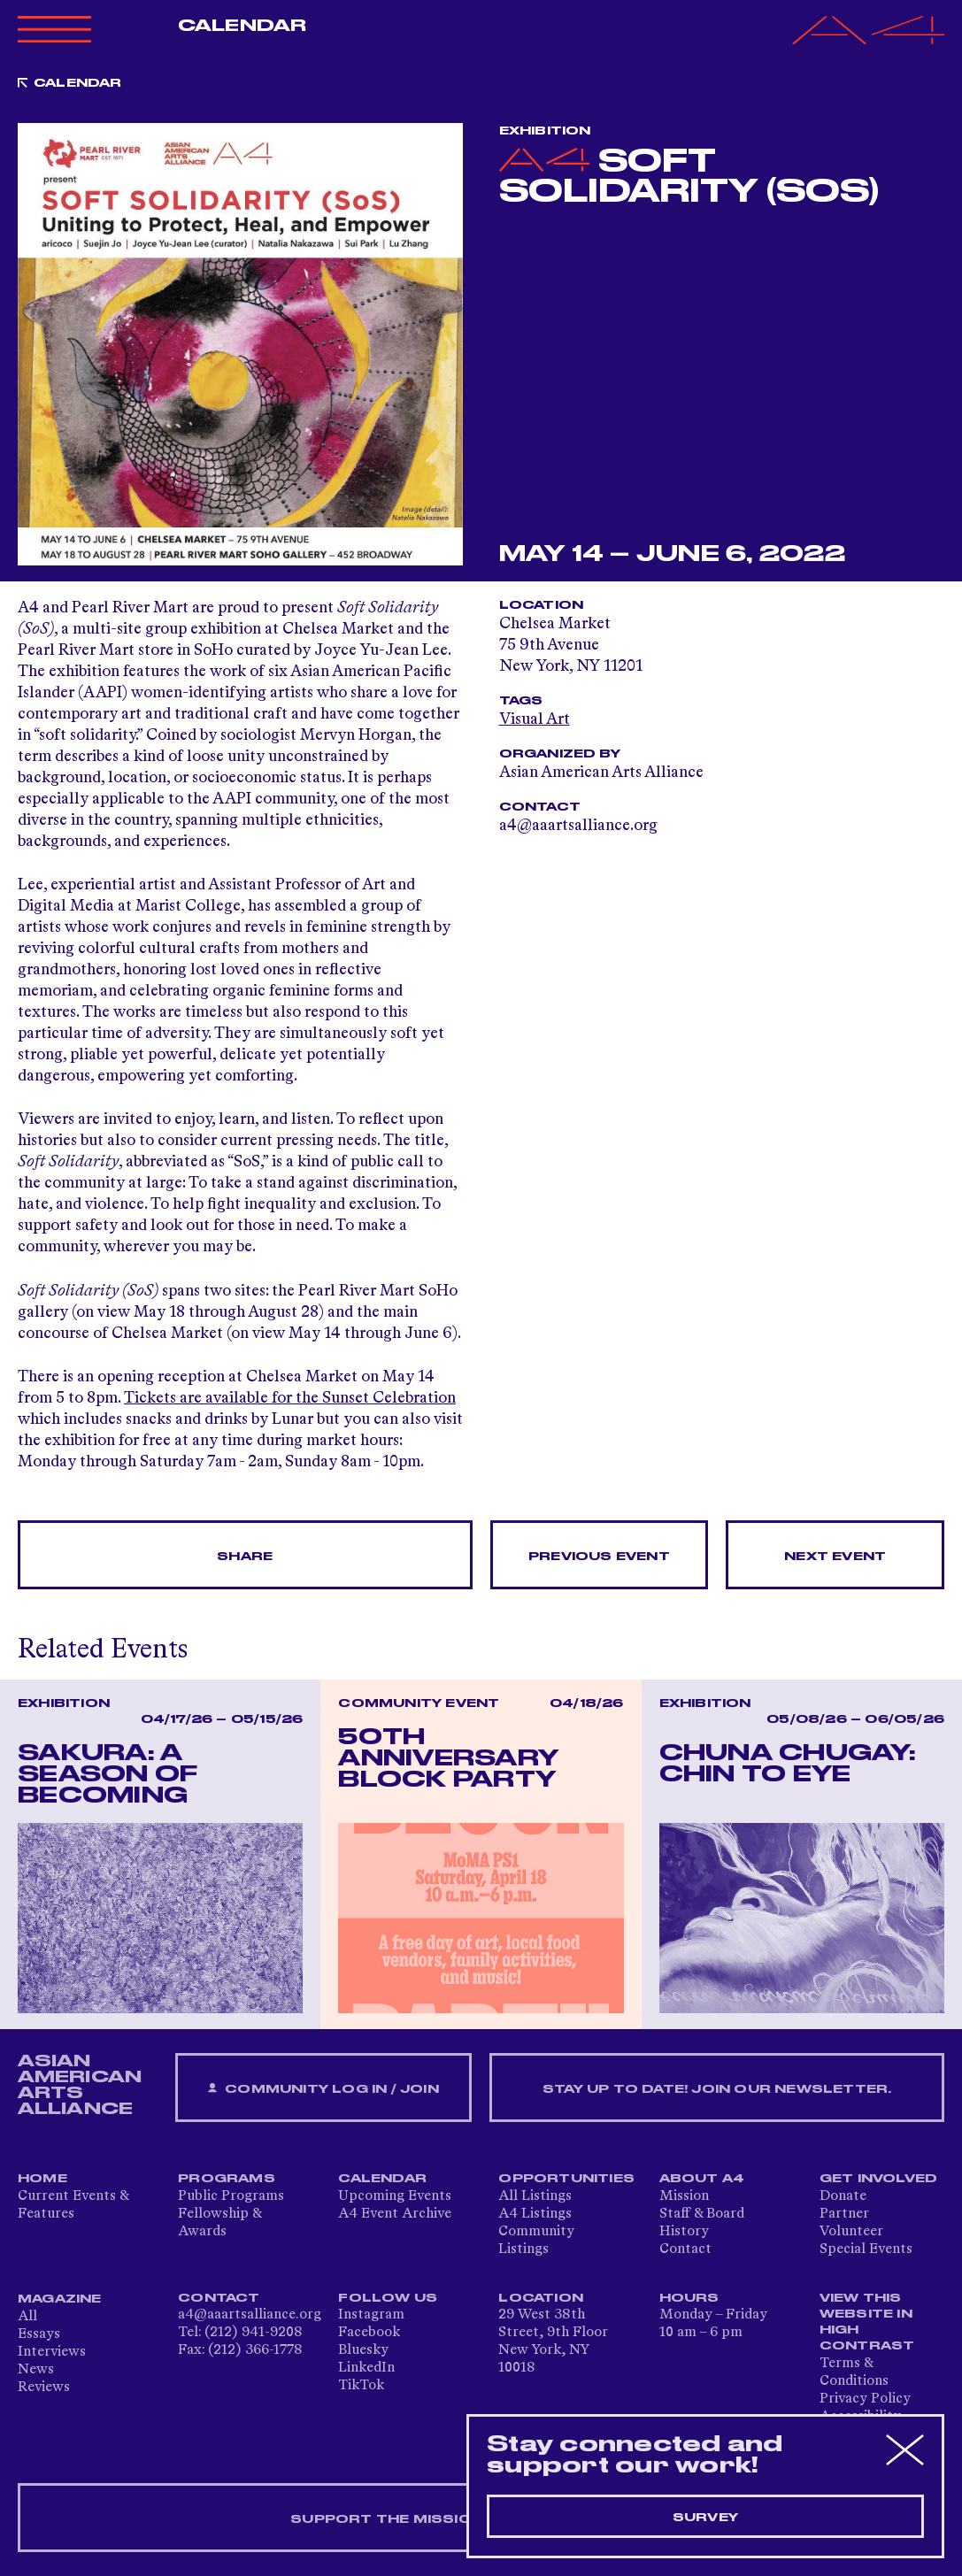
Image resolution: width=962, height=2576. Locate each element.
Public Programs (231, 2196)
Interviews (52, 2352)
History (684, 2232)
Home (42, 2178)
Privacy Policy (865, 2399)
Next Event (835, 1556)
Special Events (866, 2249)
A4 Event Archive (394, 2214)
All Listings (535, 2196)
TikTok (361, 2386)
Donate (843, 2196)
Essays (39, 2334)
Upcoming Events (394, 2196)
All (27, 2317)
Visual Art (534, 719)
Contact (685, 2249)
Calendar (242, 26)
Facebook (369, 2333)
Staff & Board (701, 2214)
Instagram (371, 2315)
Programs (226, 2178)
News (36, 2370)
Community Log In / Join (323, 2089)
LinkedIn (366, 2368)
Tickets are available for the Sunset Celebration (290, 1398)
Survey (705, 2517)
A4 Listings (535, 2214)
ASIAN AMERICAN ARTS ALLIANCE (80, 2085)
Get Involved (878, 2178)
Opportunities (566, 2178)
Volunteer (851, 2232)
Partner (844, 2214)
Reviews (44, 2387)
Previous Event (599, 1556)
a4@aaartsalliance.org (249, 2315)
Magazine (60, 2299)
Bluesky (363, 2350)
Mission (684, 2196)
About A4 (702, 2178)
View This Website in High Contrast (867, 2322)
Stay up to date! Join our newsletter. (717, 2089)
